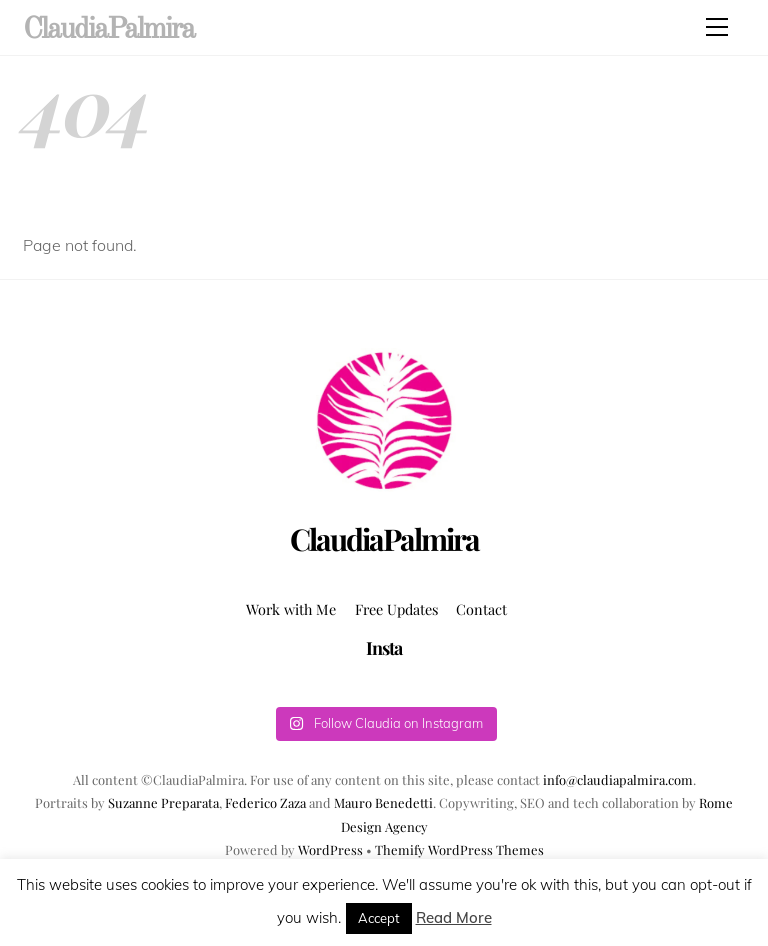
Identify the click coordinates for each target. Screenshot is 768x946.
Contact (481, 609)
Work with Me (291, 609)
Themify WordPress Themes (459, 849)
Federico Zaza (265, 802)
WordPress (330, 849)
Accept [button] (379, 918)
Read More (454, 917)
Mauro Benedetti (383, 802)
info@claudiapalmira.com (618, 779)
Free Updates (396, 609)
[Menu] (717, 27)
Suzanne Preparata (163, 802)
